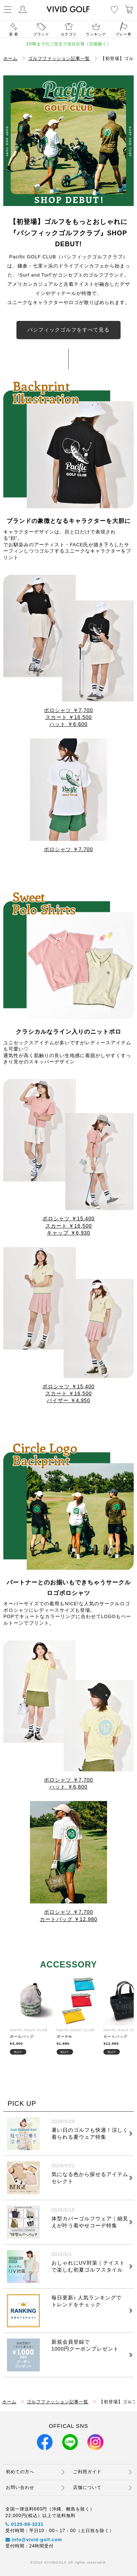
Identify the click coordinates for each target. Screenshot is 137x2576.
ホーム (10, 58)
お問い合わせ (20, 2487)
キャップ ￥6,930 (68, 1233)
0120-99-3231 (24, 2524)
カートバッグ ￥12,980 (69, 1919)
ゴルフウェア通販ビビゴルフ (68, 9)
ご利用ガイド (87, 2471)
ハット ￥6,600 (68, 724)
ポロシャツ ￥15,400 (68, 1218)
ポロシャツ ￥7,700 (68, 710)
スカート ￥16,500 (68, 717)
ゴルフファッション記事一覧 (59, 58)
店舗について (87, 2487)
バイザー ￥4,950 (68, 1400)
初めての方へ (20, 2471)
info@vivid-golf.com (33, 2539)
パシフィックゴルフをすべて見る (68, 330)
